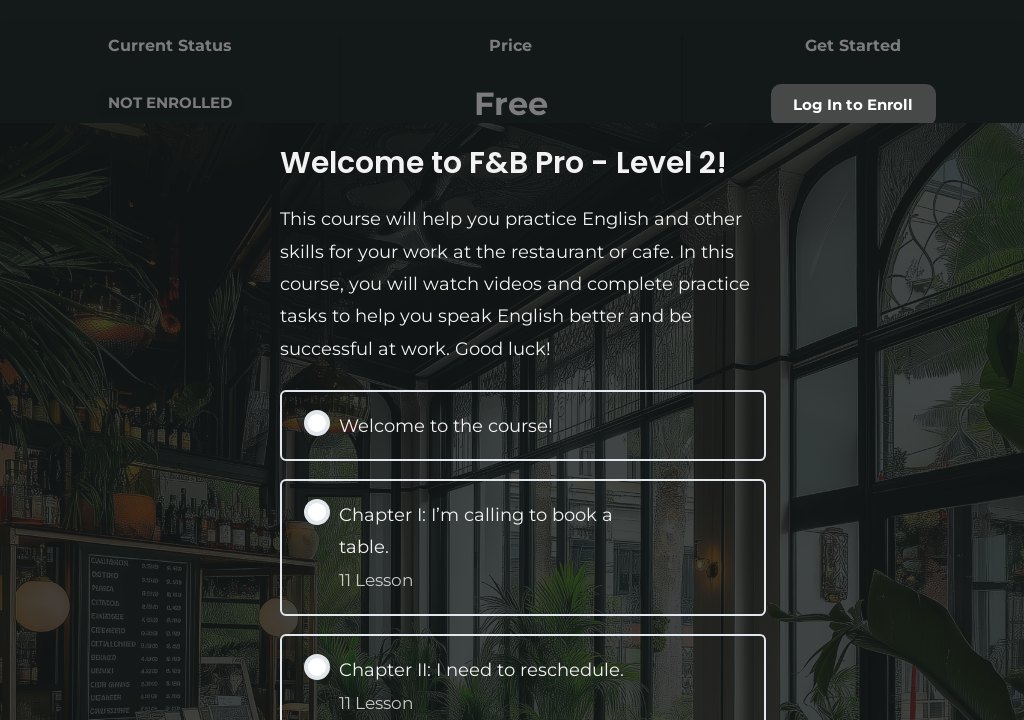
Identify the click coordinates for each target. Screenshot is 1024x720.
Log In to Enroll (853, 105)
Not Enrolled (170, 102)
